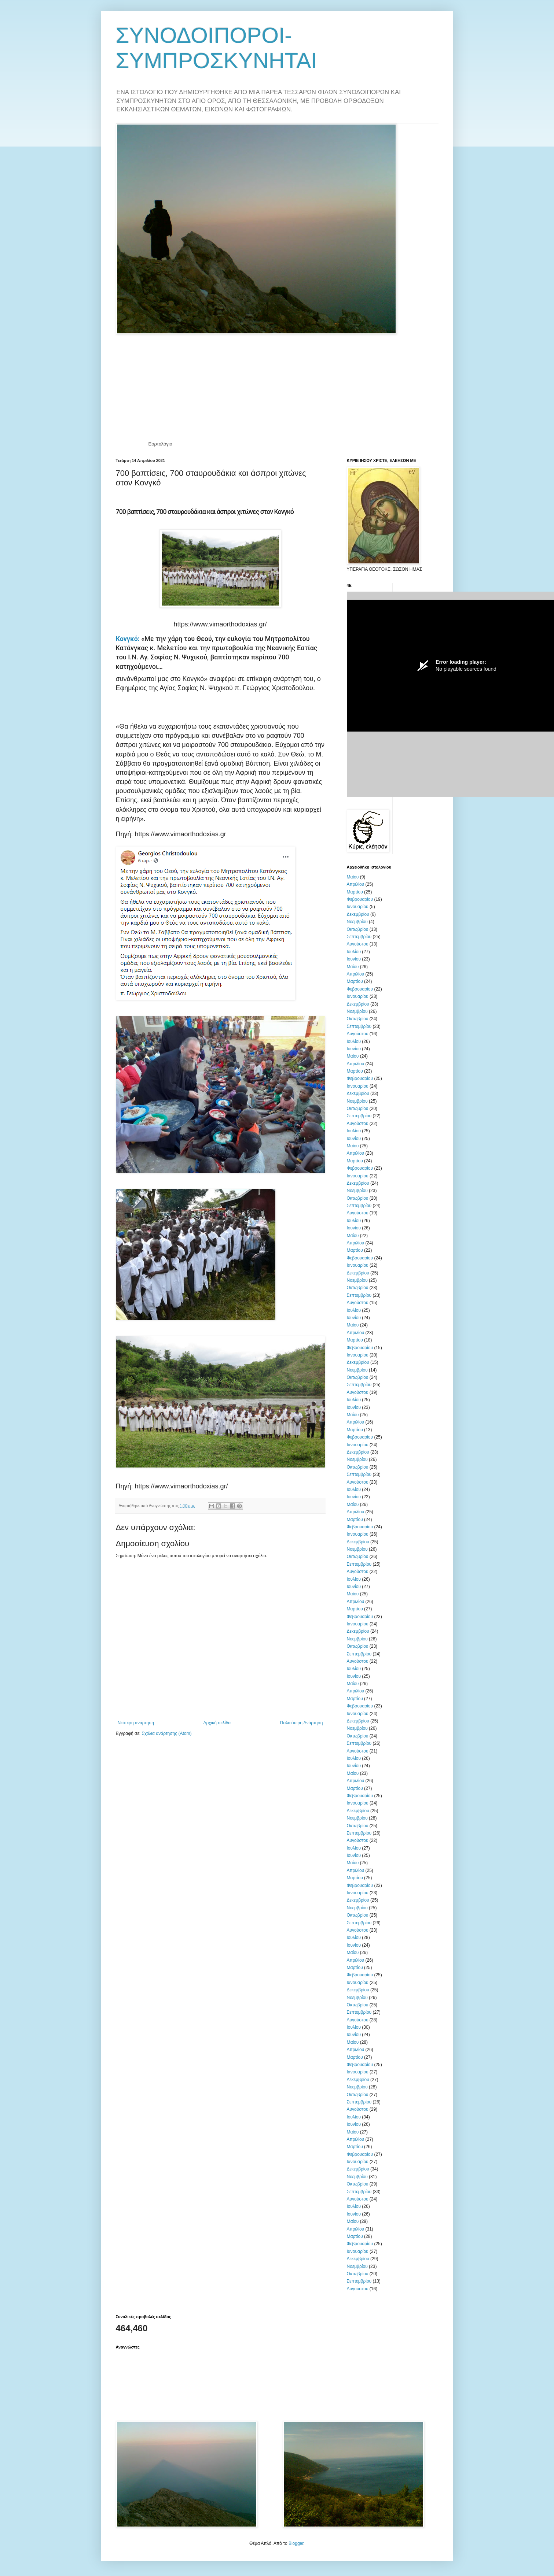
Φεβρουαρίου (360, 899)
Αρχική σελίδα (217, 1722)
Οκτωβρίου (357, 929)
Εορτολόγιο (160, 444)
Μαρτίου (355, 892)
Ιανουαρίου (357, 906)
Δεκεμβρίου (358, 914)
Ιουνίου (354, 959)
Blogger (296, 2543)
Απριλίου (355, 884)
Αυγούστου (357, 944)
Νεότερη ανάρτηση (136, 1722)
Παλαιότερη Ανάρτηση (301, 1722)
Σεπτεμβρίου (359, 936)
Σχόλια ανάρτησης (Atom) (166, 1733)
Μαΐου (353, 877)
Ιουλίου (354, 951)
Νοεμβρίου (357, 921)
